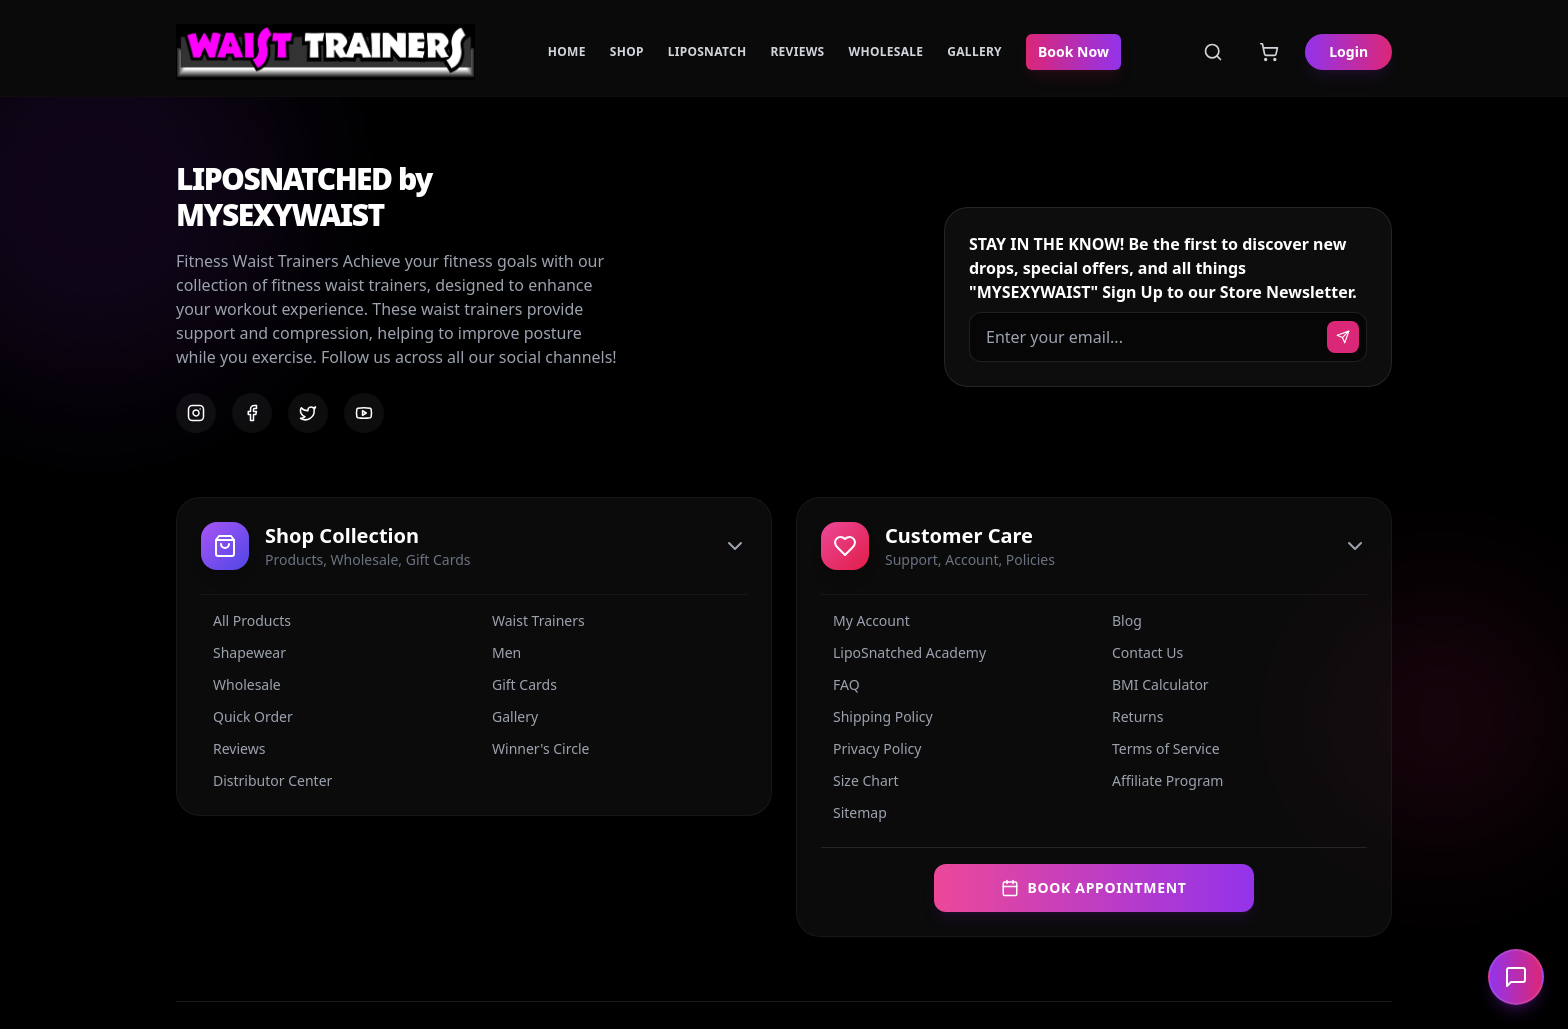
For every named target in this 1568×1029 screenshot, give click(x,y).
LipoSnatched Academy (903, 652)
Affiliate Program (1161, 780)
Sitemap (854, 812)
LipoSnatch (707, 52)
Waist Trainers (532, 620)
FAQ (840, 684)
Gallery (974, 52)
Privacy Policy (871, 748)
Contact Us (1141, 652)
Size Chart (860, 780)
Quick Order (247, 716)
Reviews (797, 52)
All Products (246, 620)
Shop (627, 52)
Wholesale (886, 52)
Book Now (1073, 51)
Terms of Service (1160, 748)
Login (1348, 51)
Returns (1131, 716)
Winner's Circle (534, 748)
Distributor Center (266, 780)
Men (500, 652)
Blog (1121, 620)
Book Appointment (1093, 887)
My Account (865, 620)
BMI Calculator (1154, 684)
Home (567, 52)
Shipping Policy (877, 716)
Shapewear (243, 652)
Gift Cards (518, 684)
